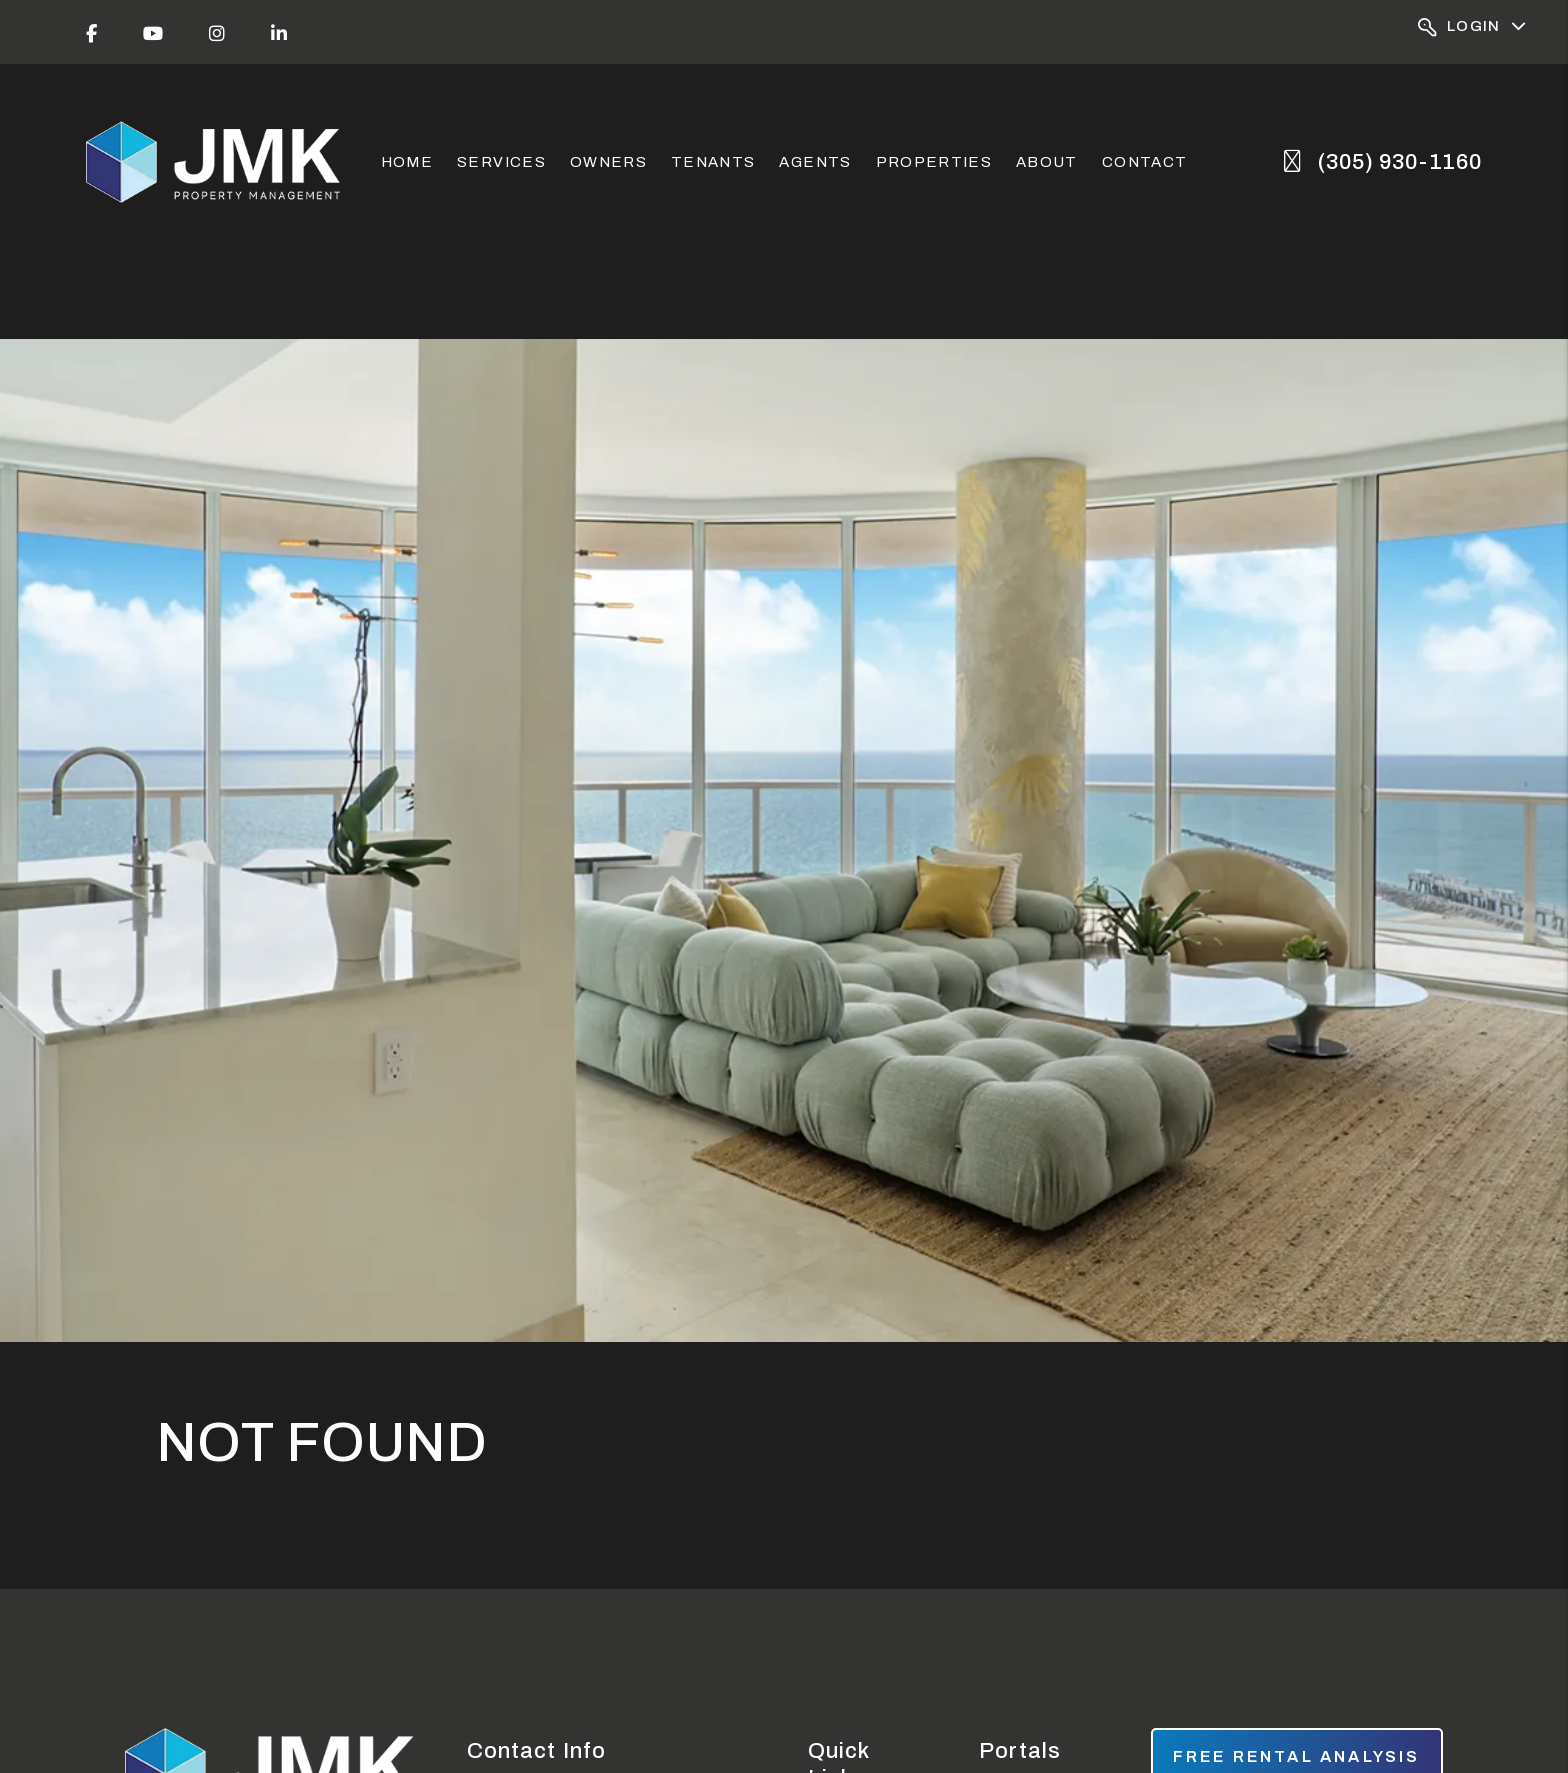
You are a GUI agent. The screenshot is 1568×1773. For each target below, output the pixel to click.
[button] (92, 32)
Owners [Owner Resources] (608, 162)
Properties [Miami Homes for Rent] (934, 162)
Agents (815, 162)
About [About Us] (1047, 162)
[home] (215, 162)
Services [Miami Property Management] (501, 162)
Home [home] (407, 162)
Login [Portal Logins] (1472, 27)
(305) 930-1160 (1400, 162)
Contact (1144, 162)
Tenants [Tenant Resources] (713, 162)
